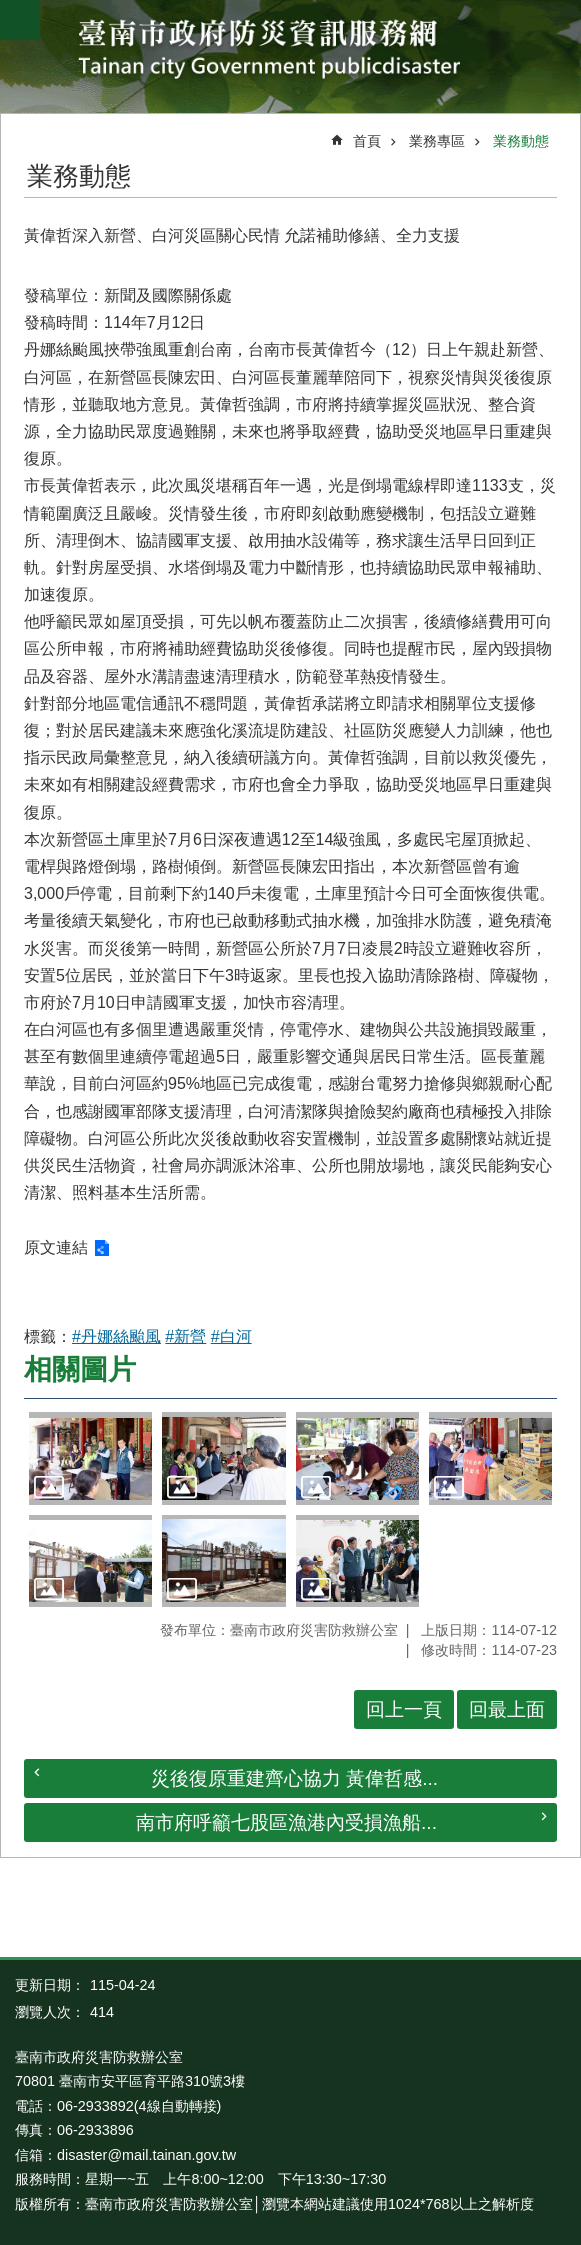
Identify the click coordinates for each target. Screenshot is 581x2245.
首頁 (367, 141)
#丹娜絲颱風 (116, 1336)
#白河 (231, 1336)
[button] (90, 1458)
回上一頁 (404, 1709)
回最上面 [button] (507, 1709)
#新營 (185, 1336)
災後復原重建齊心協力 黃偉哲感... (294, 1778)
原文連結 (56, 1247)
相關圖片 (80, 1369)
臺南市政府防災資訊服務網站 (291, 51)
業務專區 (437, 141)
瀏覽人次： (50, 2012)
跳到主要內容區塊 (10, 10)
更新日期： (50, 1985)
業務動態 (521, 141)
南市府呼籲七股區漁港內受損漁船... (286, 1822)
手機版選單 (20, 20)
